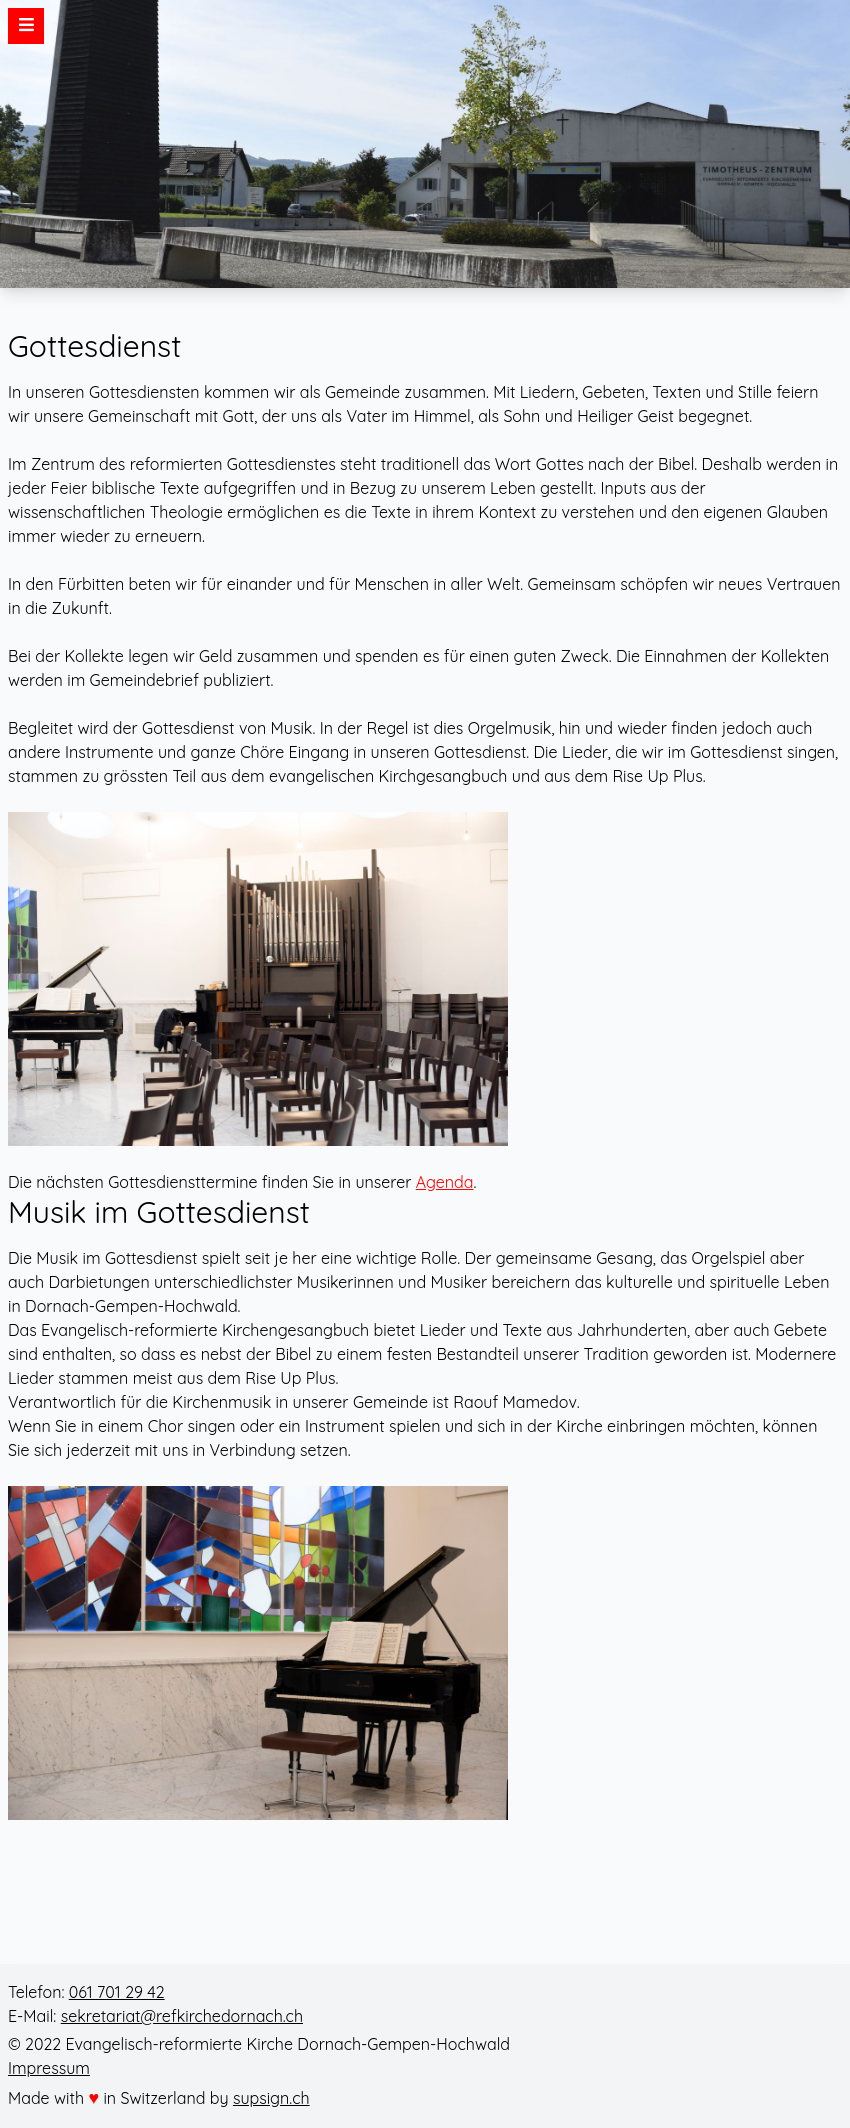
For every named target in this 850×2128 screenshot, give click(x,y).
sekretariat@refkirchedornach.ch (182, 2016)
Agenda (445, 1182)
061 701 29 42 (117, 1992)
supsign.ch (271, 2098)
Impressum (49, 2068)
